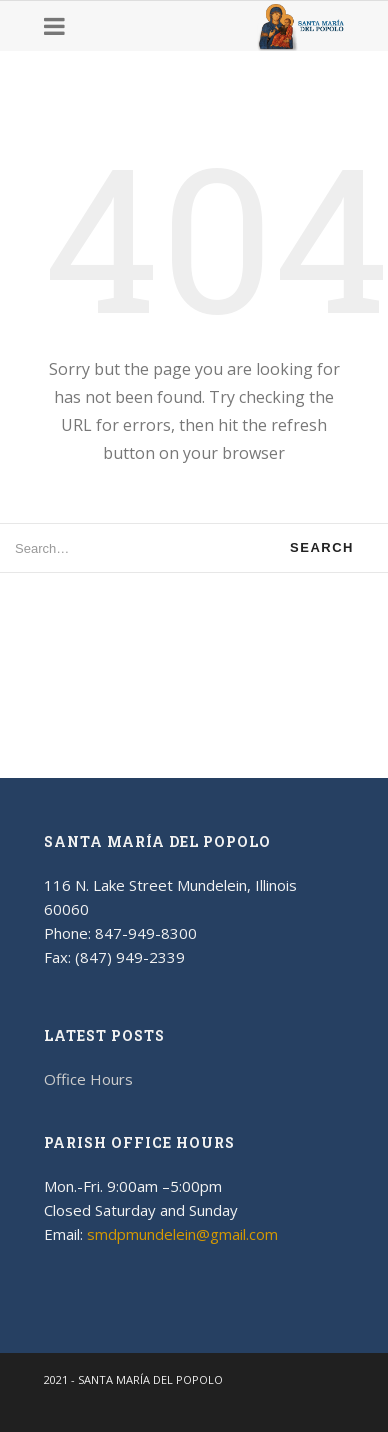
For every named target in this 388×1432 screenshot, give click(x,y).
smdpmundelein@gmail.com (182, 1234)
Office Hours (88, 1079)
